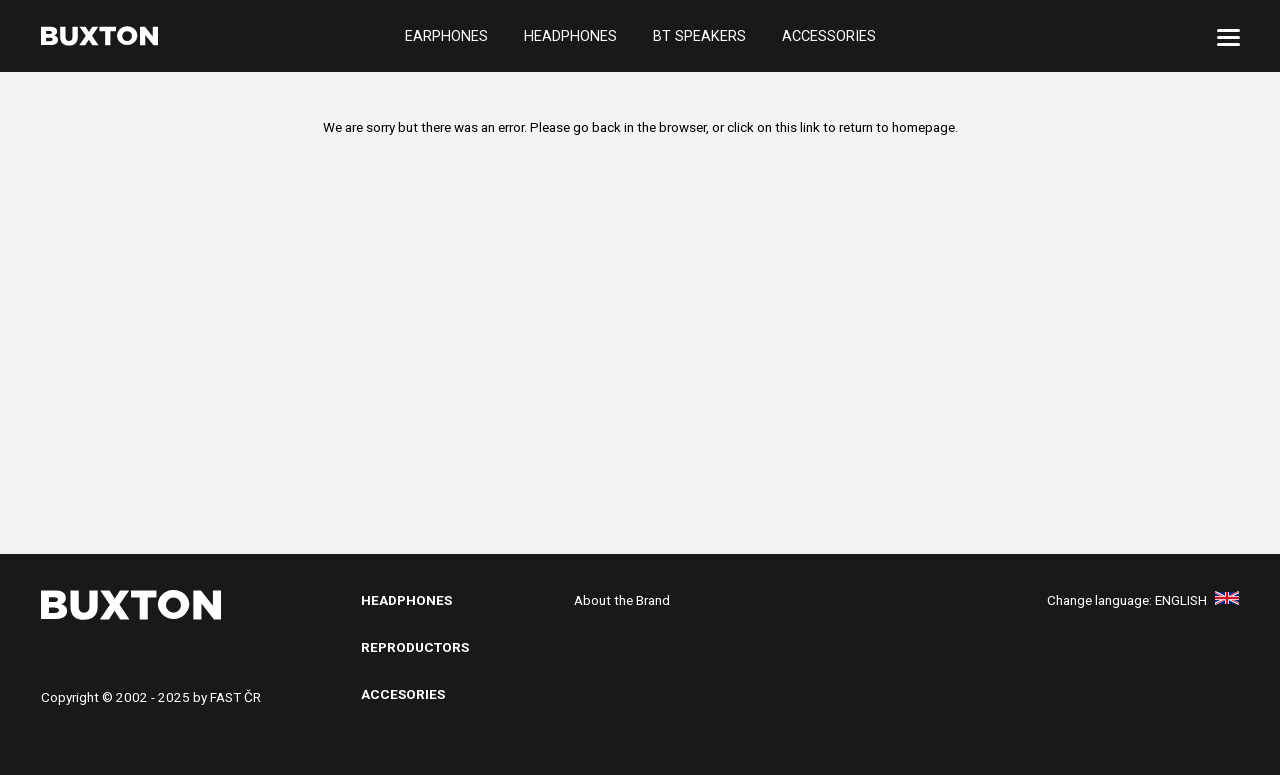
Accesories (403, 694)
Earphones (446, 35)
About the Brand (622, 600)
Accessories (829, 35)
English (1197, 600)
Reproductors (415, 647)
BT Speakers (699, 35)
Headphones (570, 35)
